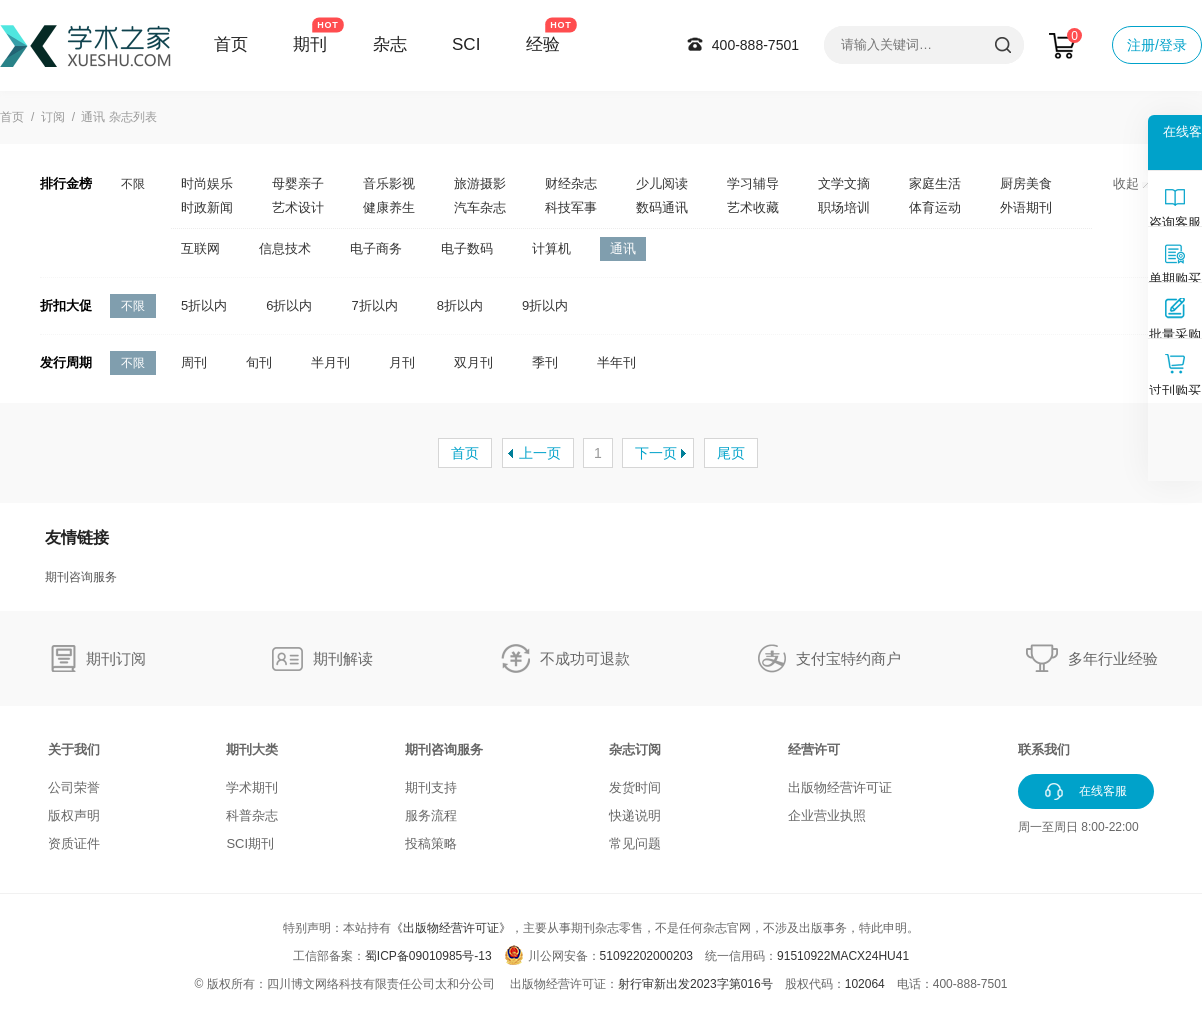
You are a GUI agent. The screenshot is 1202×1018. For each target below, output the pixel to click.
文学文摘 (844, 183)
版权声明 (74, 815)
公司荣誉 (74, 787)
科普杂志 (252, 815)
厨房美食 (1026, 183)
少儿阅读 (662, 183)
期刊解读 (343, 658)
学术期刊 (252, 787)
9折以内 (545, 305)
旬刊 (259, 362)
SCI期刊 (250, 843)
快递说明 (635, 815)
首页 (231, 44)
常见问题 (635, 843)
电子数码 (467, 248)
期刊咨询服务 (81, 577)
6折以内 (289, 305)
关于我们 (74, 749)
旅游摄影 (480, 183)
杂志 (390, 44)
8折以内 (460, 305)
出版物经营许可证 (840, 787)
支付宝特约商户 (848, 658)
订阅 (53, 117)
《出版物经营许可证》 (451, 928)
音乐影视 (389, 183)
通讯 (623, 248)
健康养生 (389, 207)
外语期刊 (1026, 207)
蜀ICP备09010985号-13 (428, 956)
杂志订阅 (635, 749)
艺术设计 (298, 207)
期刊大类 (252, 749)
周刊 (194, 362)
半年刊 (616, 362)
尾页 (731, 453)
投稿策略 (431, 843)
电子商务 (376, 248)
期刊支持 (431, 787)
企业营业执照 (827, 815)
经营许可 (814, 749)
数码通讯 (662, 207)
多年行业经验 (1113, 658)
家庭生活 (935, 183)
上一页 (540, 453)
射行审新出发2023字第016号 (695, 984)
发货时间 (635, 787)
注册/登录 (1157, 45)
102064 (865, 984)
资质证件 (74, 843)
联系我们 (1044, 749)
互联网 (200, 248)
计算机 (551, 248)
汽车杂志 (480, 207)
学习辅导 (753, 183)
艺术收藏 (753, 207)
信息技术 (285, 248)
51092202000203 (646, 956)
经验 (543, 44)
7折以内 (374, 305)
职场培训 (844, 207)
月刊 (402, 362)
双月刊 (473, 362)
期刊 (310, 44)
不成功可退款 (585, 658)
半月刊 (330, 362)
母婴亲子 (298, 183)
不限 (133, 184)
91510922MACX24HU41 (843, 956)
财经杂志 (571, 183)
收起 (1132, 183)
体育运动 (935, 207)
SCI (466, 44)
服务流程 (431, 815)
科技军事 (571, 207)
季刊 (545, 362)
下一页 (656, 453)
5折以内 (204, 305)
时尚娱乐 (207, 183)
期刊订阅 (116, 658)
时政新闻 (207, 207)
